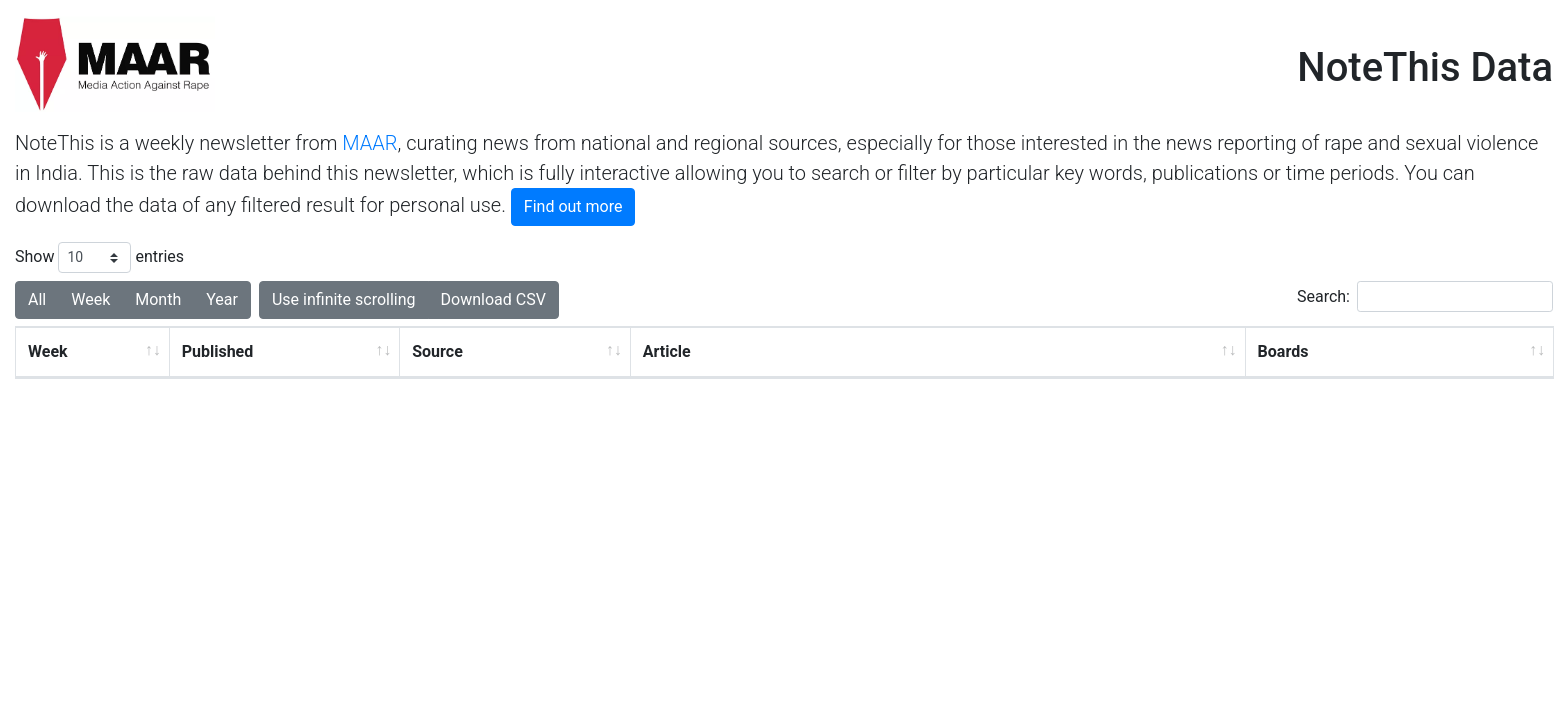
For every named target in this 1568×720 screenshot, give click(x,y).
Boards (1283, 351)
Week (48, 351)
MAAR (369, 143)
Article (667, 351)
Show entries (99, 257)
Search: (1425, 296)
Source (437, 351)
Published (218, 351)
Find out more (573, 206)
